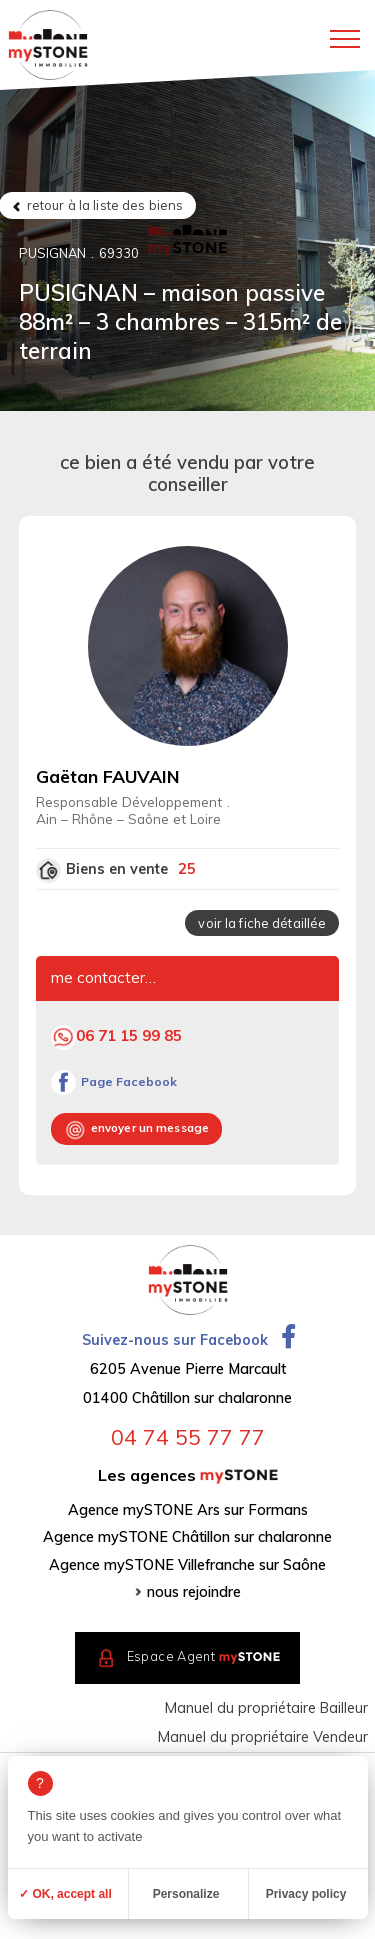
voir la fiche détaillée (262, 923)
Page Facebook (129, 1081)
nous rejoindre (194, 1592)
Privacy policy (306, 1894)
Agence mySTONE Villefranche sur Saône (187, 1565)
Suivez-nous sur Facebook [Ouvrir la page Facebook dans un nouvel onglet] (188, 1340)
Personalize (186, 1894)
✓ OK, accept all (65, 1894)
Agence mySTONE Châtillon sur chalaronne (187, 1537)
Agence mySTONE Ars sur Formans (188, 1510)
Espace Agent (204, 1657)
